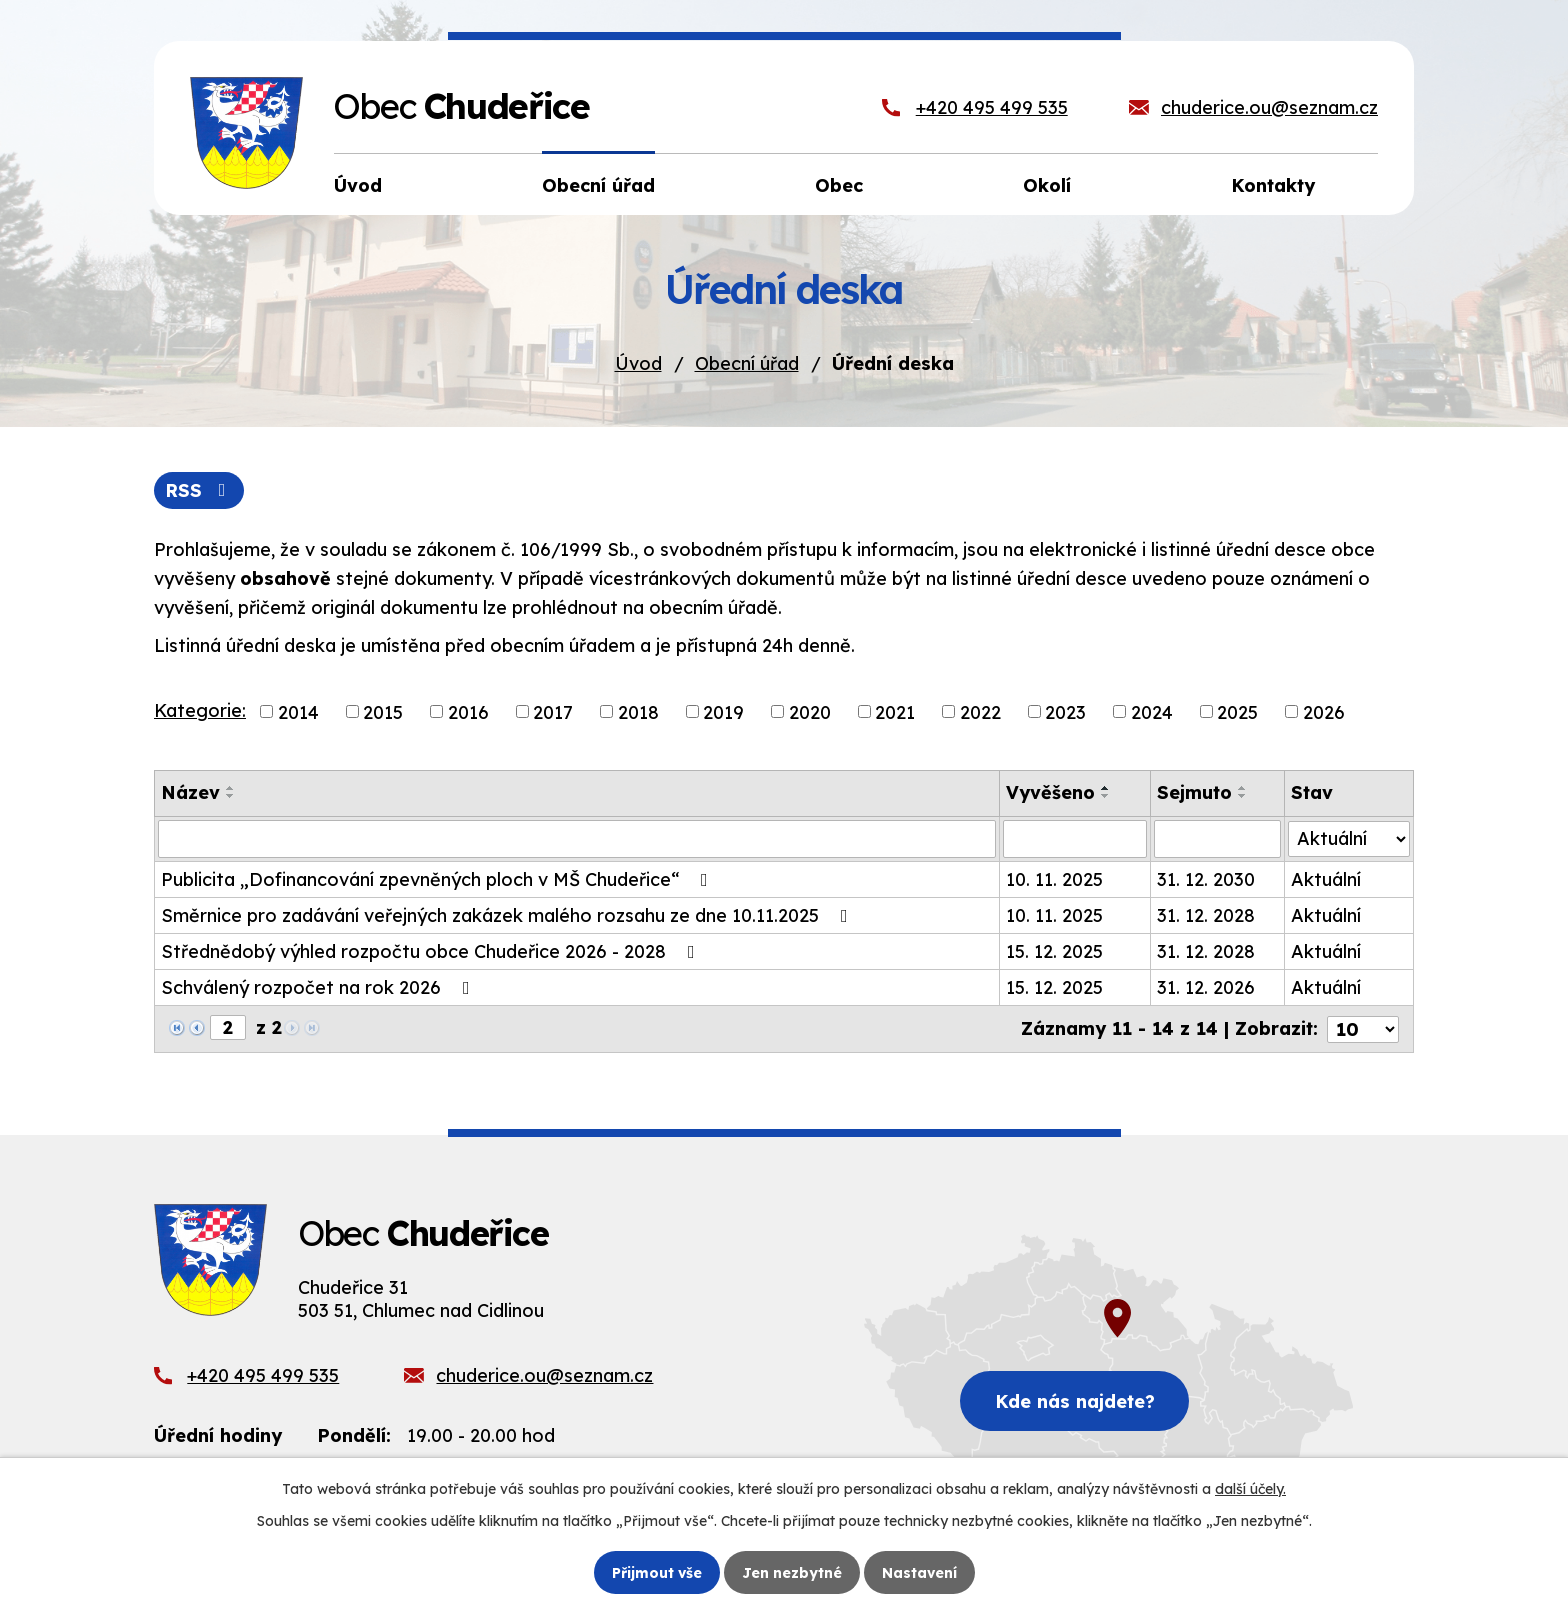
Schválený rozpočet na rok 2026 (319, 987)
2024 (1152, 711)
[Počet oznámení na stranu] (1363, 1028)
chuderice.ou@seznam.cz (1269, 107)
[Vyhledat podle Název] (577, 839)
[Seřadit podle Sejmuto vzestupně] (1243, 788)
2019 (723, 711)
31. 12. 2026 (1206, 987)
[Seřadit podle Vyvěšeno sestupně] (1107, 796)
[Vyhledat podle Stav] (1349, 838)
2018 (638, 711)
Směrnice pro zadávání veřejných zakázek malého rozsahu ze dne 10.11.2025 (508, 915)
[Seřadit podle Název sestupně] (231, 796)
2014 (298, 711)
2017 (553, 711)
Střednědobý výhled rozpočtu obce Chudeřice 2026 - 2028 (432, 951)
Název (190, 792)
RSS (199, 490)
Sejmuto (1194, 792)
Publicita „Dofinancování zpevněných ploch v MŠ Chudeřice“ (438, 879)
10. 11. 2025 (1055, 879)
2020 (810, 711)
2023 (1065, 711)
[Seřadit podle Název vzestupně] (231, 788)
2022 (980, 711)
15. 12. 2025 (1055, 951)
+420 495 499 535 (992, 107)
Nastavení (919, 1572)
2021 (895, 711)
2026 (1324, 711)
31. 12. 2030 (1206, 879)
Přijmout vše (657, 1572)
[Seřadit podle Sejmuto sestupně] (1243, 796)
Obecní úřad (747, 363)
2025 (1237, 711)
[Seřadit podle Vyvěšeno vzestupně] (1107, 788)
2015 (383, 711)
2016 (468, 711)
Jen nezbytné (792, 1572)
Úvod (638, 363)
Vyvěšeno (1051, 792)
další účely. (1250, 1489)
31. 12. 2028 (1206, 915)
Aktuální (1326, 879)
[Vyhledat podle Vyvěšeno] (1076, 839)
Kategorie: (200, 710)
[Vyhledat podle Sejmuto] (1217, 839)
